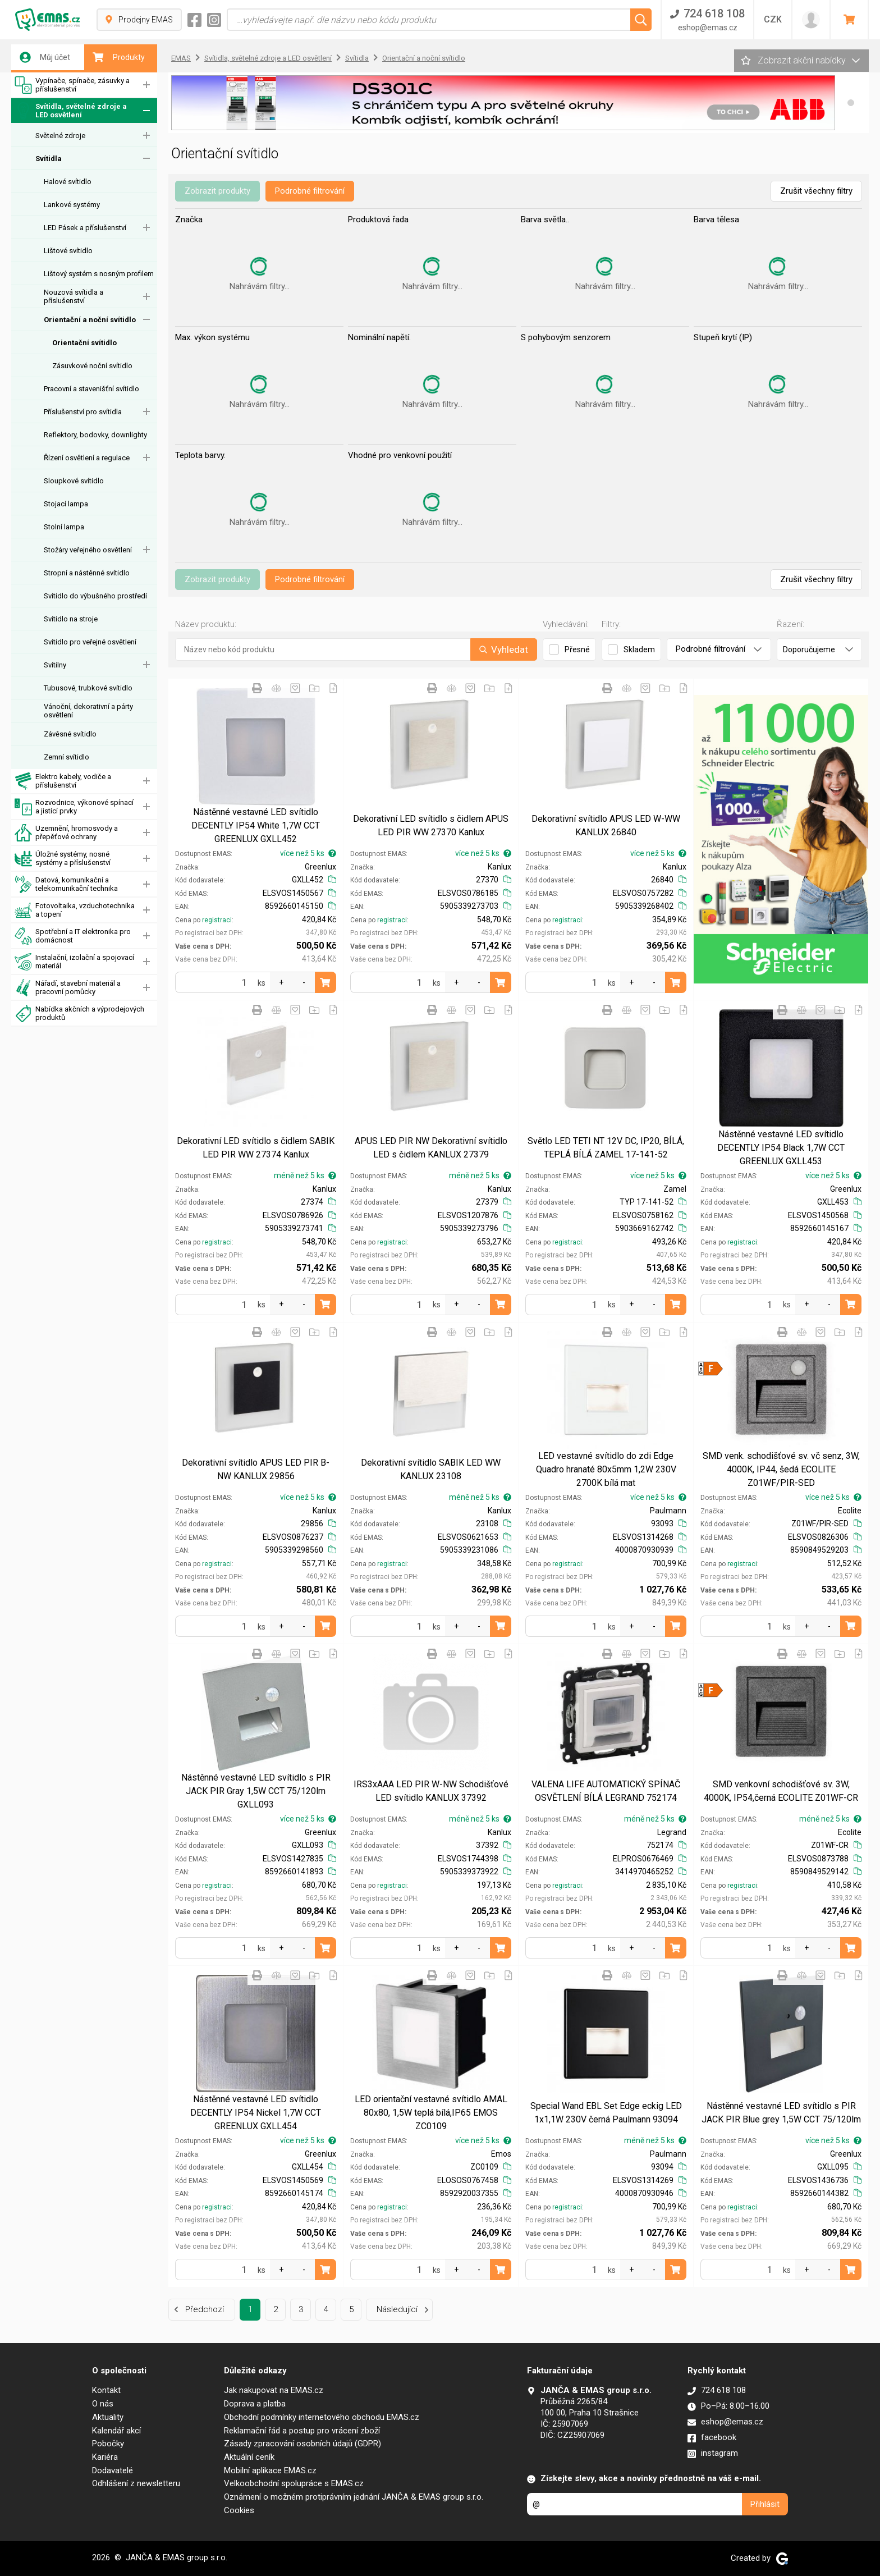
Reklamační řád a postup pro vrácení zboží (302, 2431)
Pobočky (108, 2443)
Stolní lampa (64, 527)
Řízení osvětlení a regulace (87, 458)
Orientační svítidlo (84, 342)
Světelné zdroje (60, 135)
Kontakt (106, 2390)
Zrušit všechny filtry (816, 191)
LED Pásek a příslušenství (85, 227)
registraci (217, 920)
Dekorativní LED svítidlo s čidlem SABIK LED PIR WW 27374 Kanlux (255, 1148)
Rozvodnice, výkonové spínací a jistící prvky (74, 807)
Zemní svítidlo (66, 757)
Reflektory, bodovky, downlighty (95, 435)
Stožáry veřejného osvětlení (88, 550)
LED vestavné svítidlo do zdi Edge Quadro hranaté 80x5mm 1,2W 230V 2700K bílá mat (606, 1469)
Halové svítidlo (67, 181)
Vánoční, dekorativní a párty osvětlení (88, 710)
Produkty (119, 57)
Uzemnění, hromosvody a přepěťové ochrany (66, 832)
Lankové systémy (72, 204)
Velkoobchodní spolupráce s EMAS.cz (294, 2483)
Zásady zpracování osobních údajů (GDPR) (302, 2443)
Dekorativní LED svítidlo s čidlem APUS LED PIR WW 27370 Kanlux (430, 825)
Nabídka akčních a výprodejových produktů (79, 1013)
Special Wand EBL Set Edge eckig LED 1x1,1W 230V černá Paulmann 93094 (606, 2113)
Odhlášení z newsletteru (136, 2483)
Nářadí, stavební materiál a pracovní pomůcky (68, 987)
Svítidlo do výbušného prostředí (95, 596)
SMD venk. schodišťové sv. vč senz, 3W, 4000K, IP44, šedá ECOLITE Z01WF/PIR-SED (781, 1469)
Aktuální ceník (249, 2457)
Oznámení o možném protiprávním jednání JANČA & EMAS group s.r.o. (353, 2497)
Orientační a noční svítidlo (90, 319)
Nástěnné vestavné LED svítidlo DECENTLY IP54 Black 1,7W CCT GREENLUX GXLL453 (781, 1147)
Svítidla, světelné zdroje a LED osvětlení (71, 111)
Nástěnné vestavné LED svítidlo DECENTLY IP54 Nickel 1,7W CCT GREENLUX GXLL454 (255, 2112)
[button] (850, 102)
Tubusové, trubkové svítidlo (88, 688)
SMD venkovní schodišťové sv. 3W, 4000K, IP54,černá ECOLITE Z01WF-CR (781, 1791)
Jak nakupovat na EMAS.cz (273, 2390)
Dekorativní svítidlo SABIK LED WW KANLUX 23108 (431, 1469)
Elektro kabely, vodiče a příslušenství (63, 781)
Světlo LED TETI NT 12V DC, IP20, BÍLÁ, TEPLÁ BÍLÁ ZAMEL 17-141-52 (606, 1148)
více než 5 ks (308, 853)
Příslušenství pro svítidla (83, 412)
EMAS (181, 58)
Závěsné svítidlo (70, 734)
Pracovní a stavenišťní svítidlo (91, 389)
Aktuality (107, 2417)
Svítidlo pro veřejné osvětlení (90, 642)
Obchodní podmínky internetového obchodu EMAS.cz (321, 2417)
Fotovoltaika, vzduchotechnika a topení (75, 910)
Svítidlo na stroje (71, 619)
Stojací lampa (66, 504)
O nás (102, 2404)
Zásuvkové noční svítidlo (92, 366)
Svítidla (48, 158)
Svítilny (55, 665)
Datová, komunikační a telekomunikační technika (66, 884)
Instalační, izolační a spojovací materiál (74, 962)
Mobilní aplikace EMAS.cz (270, 2470)
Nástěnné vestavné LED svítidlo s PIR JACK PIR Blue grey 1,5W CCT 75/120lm (781, 2113)
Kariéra (105, 2457)
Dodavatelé (112, 2470)
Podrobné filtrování (310, 191)
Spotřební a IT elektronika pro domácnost (73, 936)
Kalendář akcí (116, 2431)
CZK (773, 19)
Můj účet (45, 57)
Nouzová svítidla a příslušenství (73, 296)
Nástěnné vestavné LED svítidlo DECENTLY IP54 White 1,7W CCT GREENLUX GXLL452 (255, 825)
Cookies (239, 2510)
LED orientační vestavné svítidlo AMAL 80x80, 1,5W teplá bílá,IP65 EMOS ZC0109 (431, 2112)
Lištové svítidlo (68, 250)
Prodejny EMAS (139, 19)
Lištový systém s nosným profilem (99, 273)
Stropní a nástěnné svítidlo (87, 573)
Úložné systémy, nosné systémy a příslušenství (63, 858)
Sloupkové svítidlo (74, 481)
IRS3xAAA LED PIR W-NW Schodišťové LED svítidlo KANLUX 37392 (431, 1791)
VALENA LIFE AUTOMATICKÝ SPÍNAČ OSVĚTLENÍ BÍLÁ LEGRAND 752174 (605, 1791)
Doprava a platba (255, 2404)
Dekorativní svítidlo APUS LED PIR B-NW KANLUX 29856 (255, 1469)
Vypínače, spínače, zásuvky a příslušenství (72, 85)
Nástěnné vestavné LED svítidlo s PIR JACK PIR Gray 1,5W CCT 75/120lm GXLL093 (256, 1791)
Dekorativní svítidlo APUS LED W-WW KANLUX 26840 (605, 825)
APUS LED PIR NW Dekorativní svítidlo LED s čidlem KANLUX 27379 (431, 1148)
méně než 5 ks (305, 1175)
